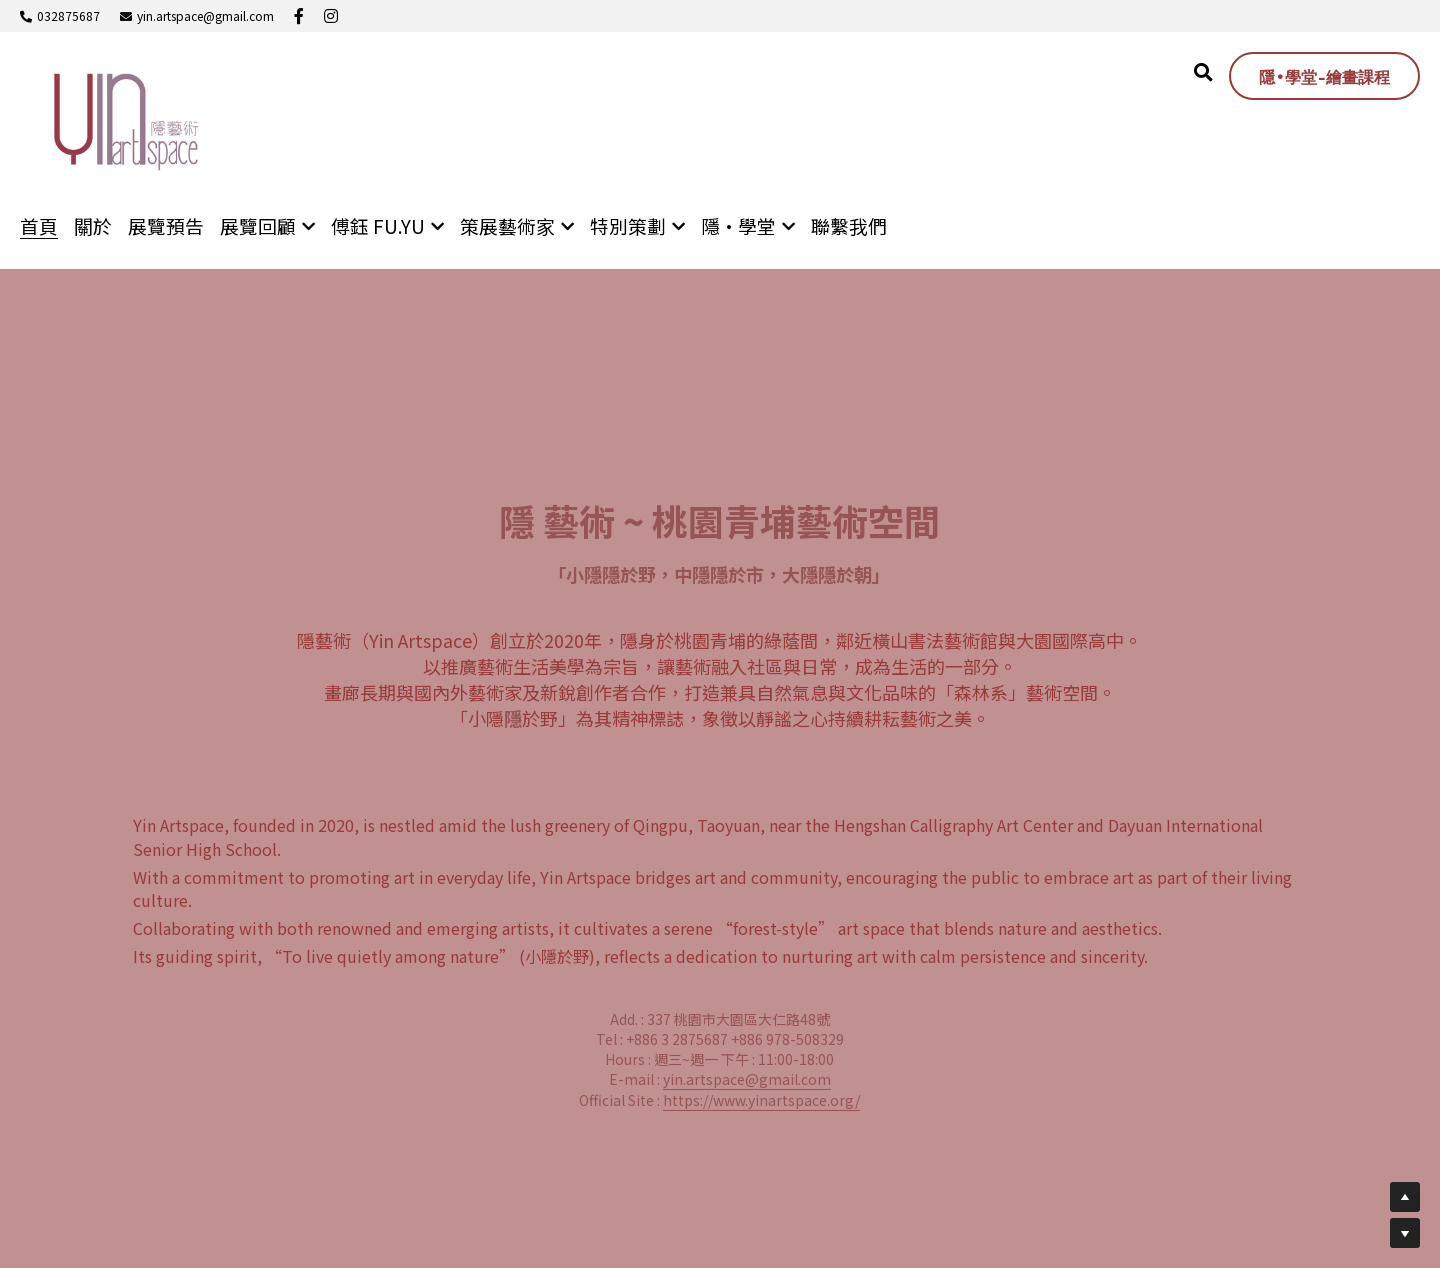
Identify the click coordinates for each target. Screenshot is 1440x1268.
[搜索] (1203, 72)
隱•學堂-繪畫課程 (1324, 76)
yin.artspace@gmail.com (747, 1079)
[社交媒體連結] (299, 16)
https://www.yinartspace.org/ (761, 1100)
